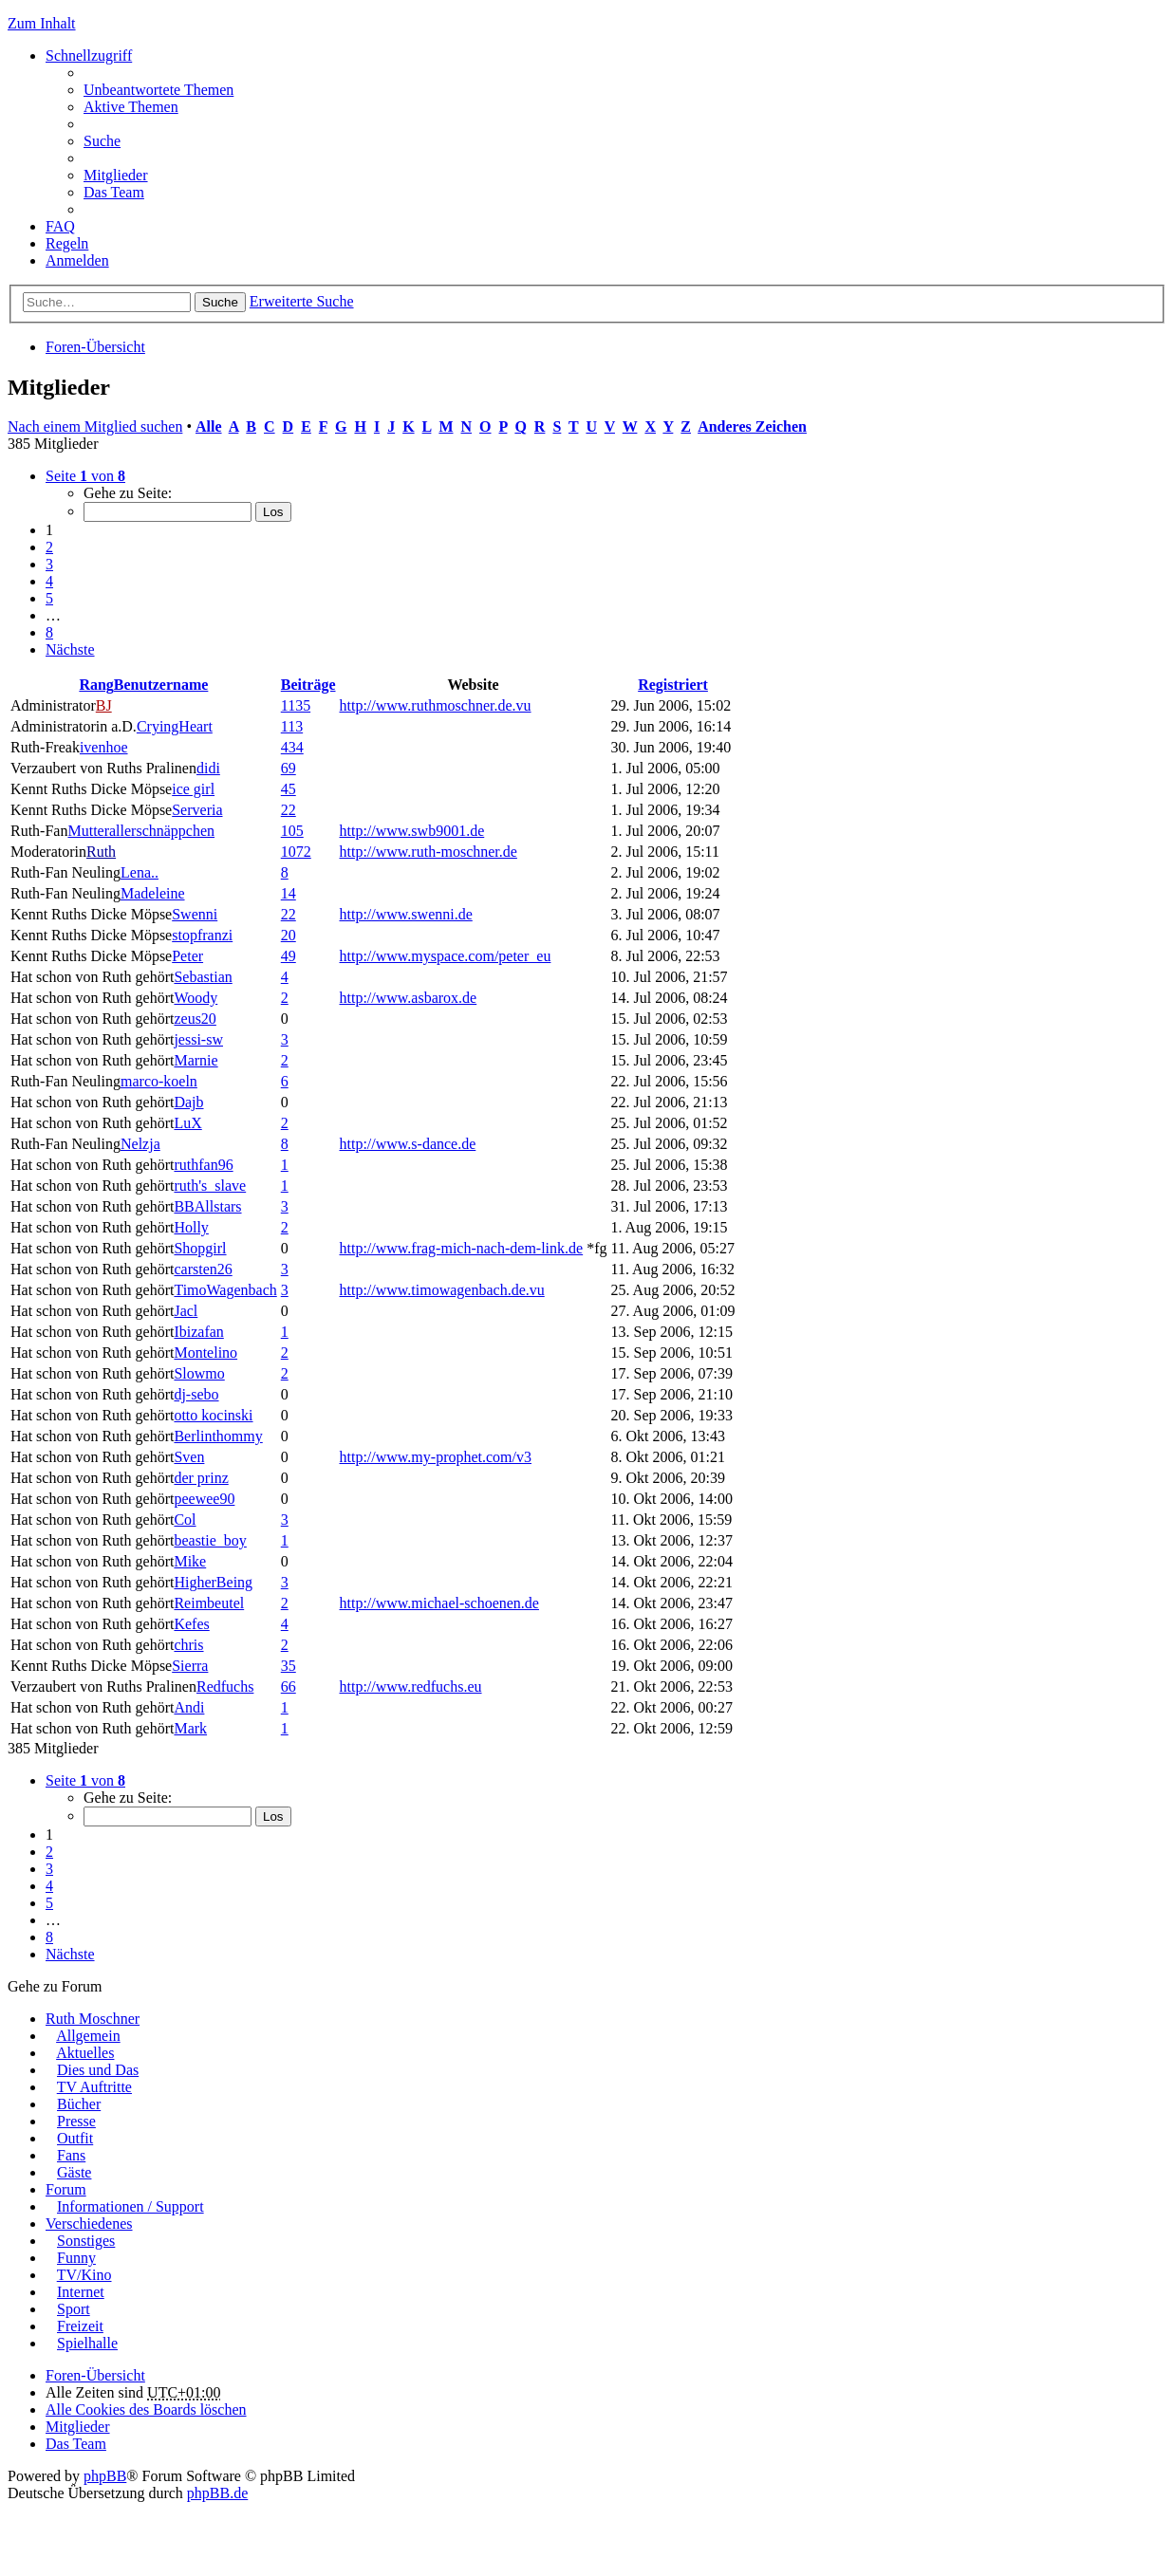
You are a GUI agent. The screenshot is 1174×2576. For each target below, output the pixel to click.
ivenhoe (104, 747)
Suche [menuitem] (102, 141)
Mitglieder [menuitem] (116, 175)
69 (288, 768)
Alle (209, 426)
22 (288, 810)
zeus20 (194, 1018)
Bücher (79, 2104)
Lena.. (139, 872)
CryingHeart (175, 726)
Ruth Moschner (93, 2019)
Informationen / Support (130, 2206)
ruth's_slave (210, 1185)
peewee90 (204, 1499)
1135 (295, 705)
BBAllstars (207, 1206)
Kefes (191, 1624)
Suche (220, 302)
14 (288, 893)
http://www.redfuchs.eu (411, 1686)
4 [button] (49, 581)
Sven (189, 1457)
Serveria (197, 810)
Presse (76, 2121)
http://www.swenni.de (406, 914)
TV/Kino (84, 2275)
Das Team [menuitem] (114, 192)
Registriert (673, 684)
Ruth (101, 851)
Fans (71, 2155)
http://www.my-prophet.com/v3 (436, 1457)
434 (292, 747)
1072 (296, 851)
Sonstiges (86, 2241)
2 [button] (49, 547)
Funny (76, 2258)
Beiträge (308, 684)
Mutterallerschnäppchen (140, 831)
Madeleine (153, 893)
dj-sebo (196, 1394)
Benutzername (161, 684)
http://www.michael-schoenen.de (439, 1603)
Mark (190, 1728)
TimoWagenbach (225, 1290)
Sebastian (203, 977)
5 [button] (49, 598)
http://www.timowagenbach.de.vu (442, 1290)
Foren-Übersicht (95, 347)
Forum (66, 2189)
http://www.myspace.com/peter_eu (445, 956)
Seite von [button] (85, 476)
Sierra (190, 1666)
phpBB (105, 2476)
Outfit (75, 2138)
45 (288, 789)
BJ (104, 705)
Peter (187, 956)
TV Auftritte (94, 2087)
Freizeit (80, 2326)
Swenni (194, 914)
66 (288, 1686)
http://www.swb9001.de (412, 831)
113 (292, 726)
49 (288, 956)
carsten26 (203, 1269)
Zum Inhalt (42, 23)
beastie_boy (210, 1540)
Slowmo (199, 1373)
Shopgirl (200, 1248)
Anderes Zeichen (752, 426)
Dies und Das (98, 2070)
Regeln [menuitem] (67, 243)
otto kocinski (213, 1415)
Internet (80, 2292)
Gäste (74, 2172)
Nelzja (140, 1144)
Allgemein (88, 2036)
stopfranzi (202, 935)
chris (188, 1645)
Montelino (205, 1352)
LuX (187, 1123)
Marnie (195, 1060)
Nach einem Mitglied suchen (95, 426)
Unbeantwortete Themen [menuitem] (158, 90)
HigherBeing (213, 1582)
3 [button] (49, 564)
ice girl (193, 789)
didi (208, 768)
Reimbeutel (209, 1603)
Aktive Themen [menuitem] (131, 107)
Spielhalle (87, 2343)
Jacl (185, 1311)
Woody (195, 998)
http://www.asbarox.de (408, 998)
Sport (73, 2309)
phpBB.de (217, 2493)
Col (185, 1519)
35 (288, 1666)
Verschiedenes (89, 2223)
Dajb (188, 1102)
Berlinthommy (218, 1436)
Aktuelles (85, 2053)
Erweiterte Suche (302, 301)
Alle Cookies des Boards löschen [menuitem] (146, 2409)
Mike (190, 1561)
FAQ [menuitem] (60, 226)
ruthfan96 (203, 1165)
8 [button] (49, 632)
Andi (189, 1707)
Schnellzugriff (89, 55)
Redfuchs (224, 1686)
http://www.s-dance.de (408, 1144)
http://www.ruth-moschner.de (428, 851)
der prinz (201, 1478)
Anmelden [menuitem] (77, 260)
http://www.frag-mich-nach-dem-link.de (462, 1248)
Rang (96, 684)
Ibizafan (198, 1332)
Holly (191, 1227)
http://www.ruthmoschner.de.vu (435, 705)
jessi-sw (198, 1039)
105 (292, 831)
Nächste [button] (70, 649)
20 (288, 935)
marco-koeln (159, 1081)
